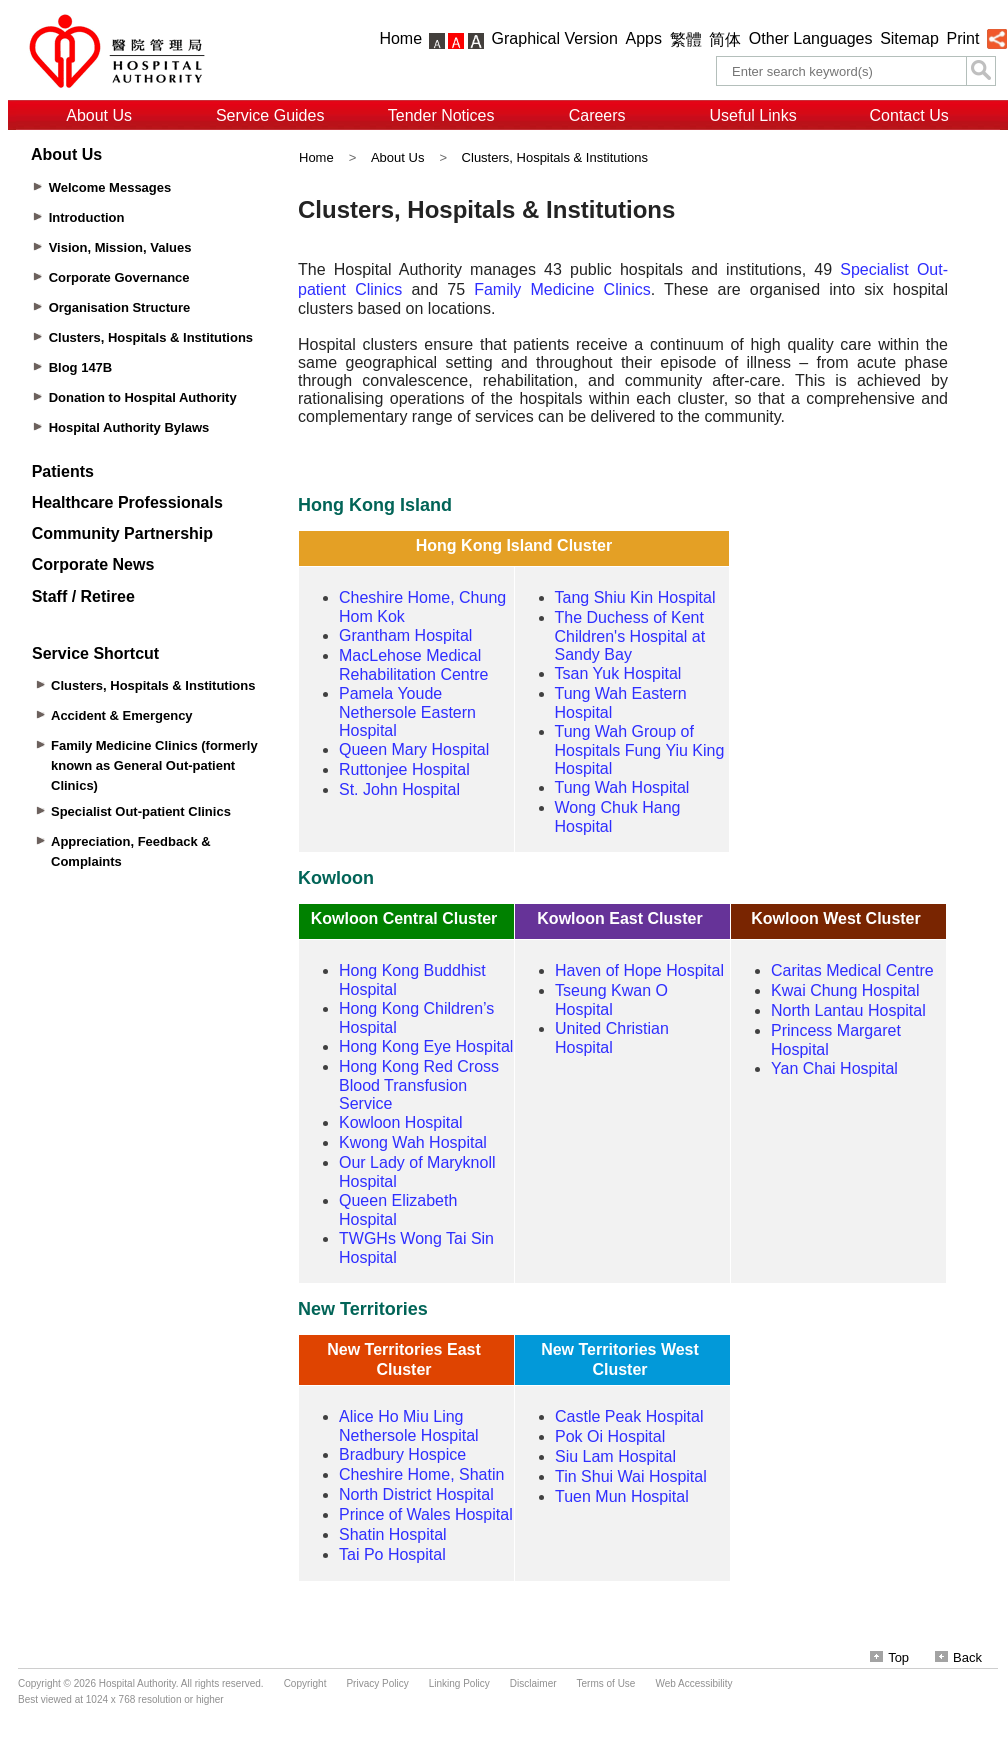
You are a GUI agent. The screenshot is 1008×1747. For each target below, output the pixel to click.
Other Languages (811, 38)
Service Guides (270, 115)
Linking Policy (459, 1683)
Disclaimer (533, 1683)
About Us (99, 115)
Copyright (305, 1683)
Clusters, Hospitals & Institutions (555, 157)
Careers (597, 115)
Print (962, 38)
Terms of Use (606, 1683)
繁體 (686, 39)
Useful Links (753, 115)
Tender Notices (441, 115)
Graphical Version (555, 38)
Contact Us (909, 115)
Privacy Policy (377, 1683)
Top (889, 1657)
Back (958, 1657)
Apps (644, 38)
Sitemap (909, 38)
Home (400, 38)
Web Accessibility (693, 1683)
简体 (725, 39)
